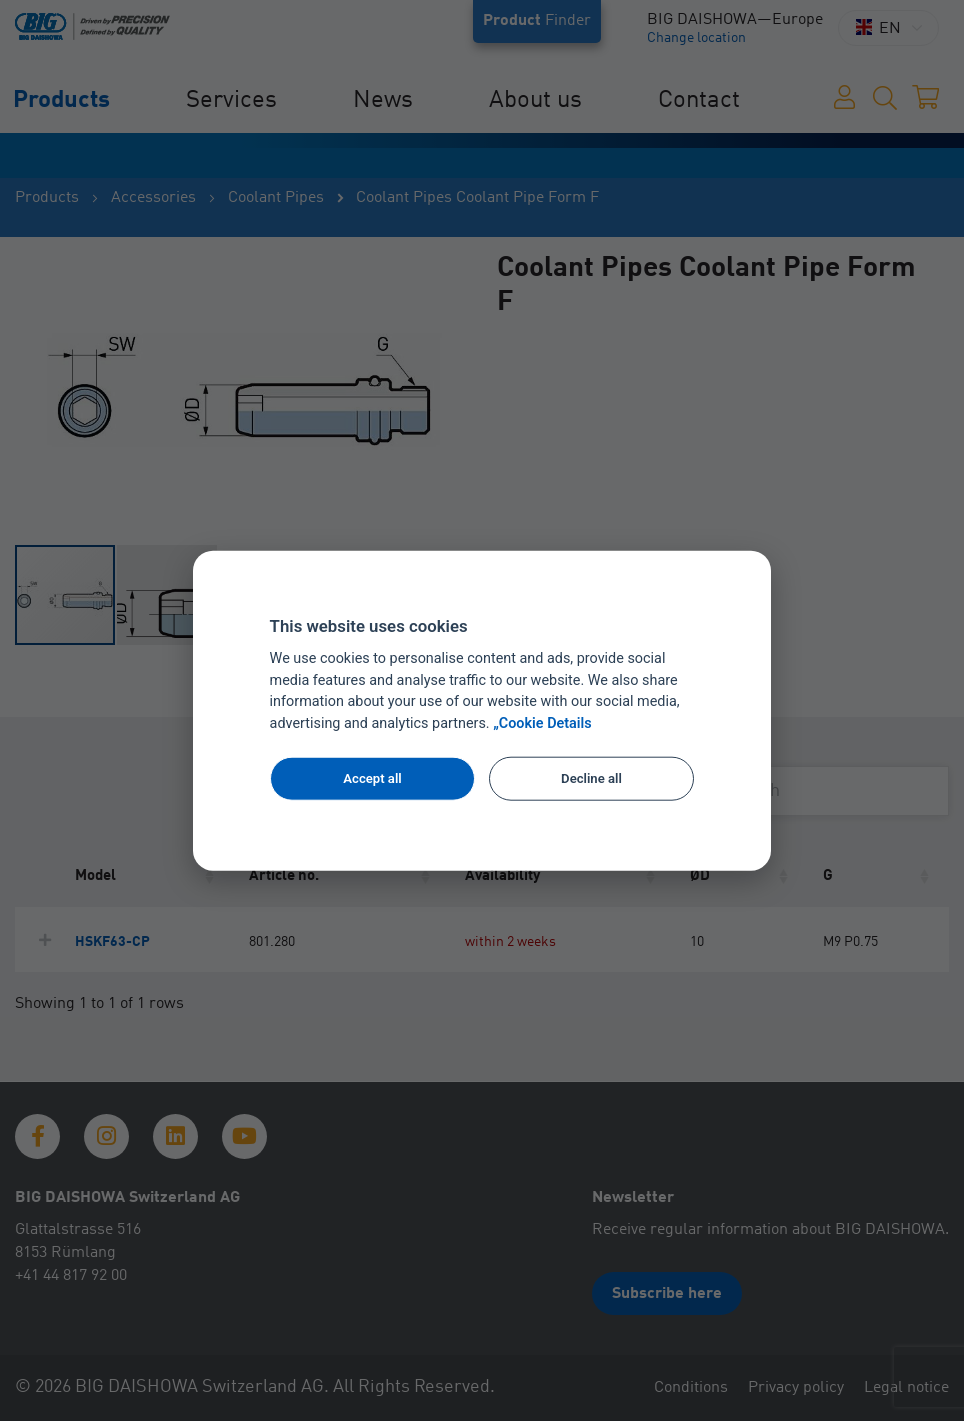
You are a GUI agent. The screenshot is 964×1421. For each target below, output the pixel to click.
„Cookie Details (542, 723)
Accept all (372, 778)
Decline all (591, 778)
